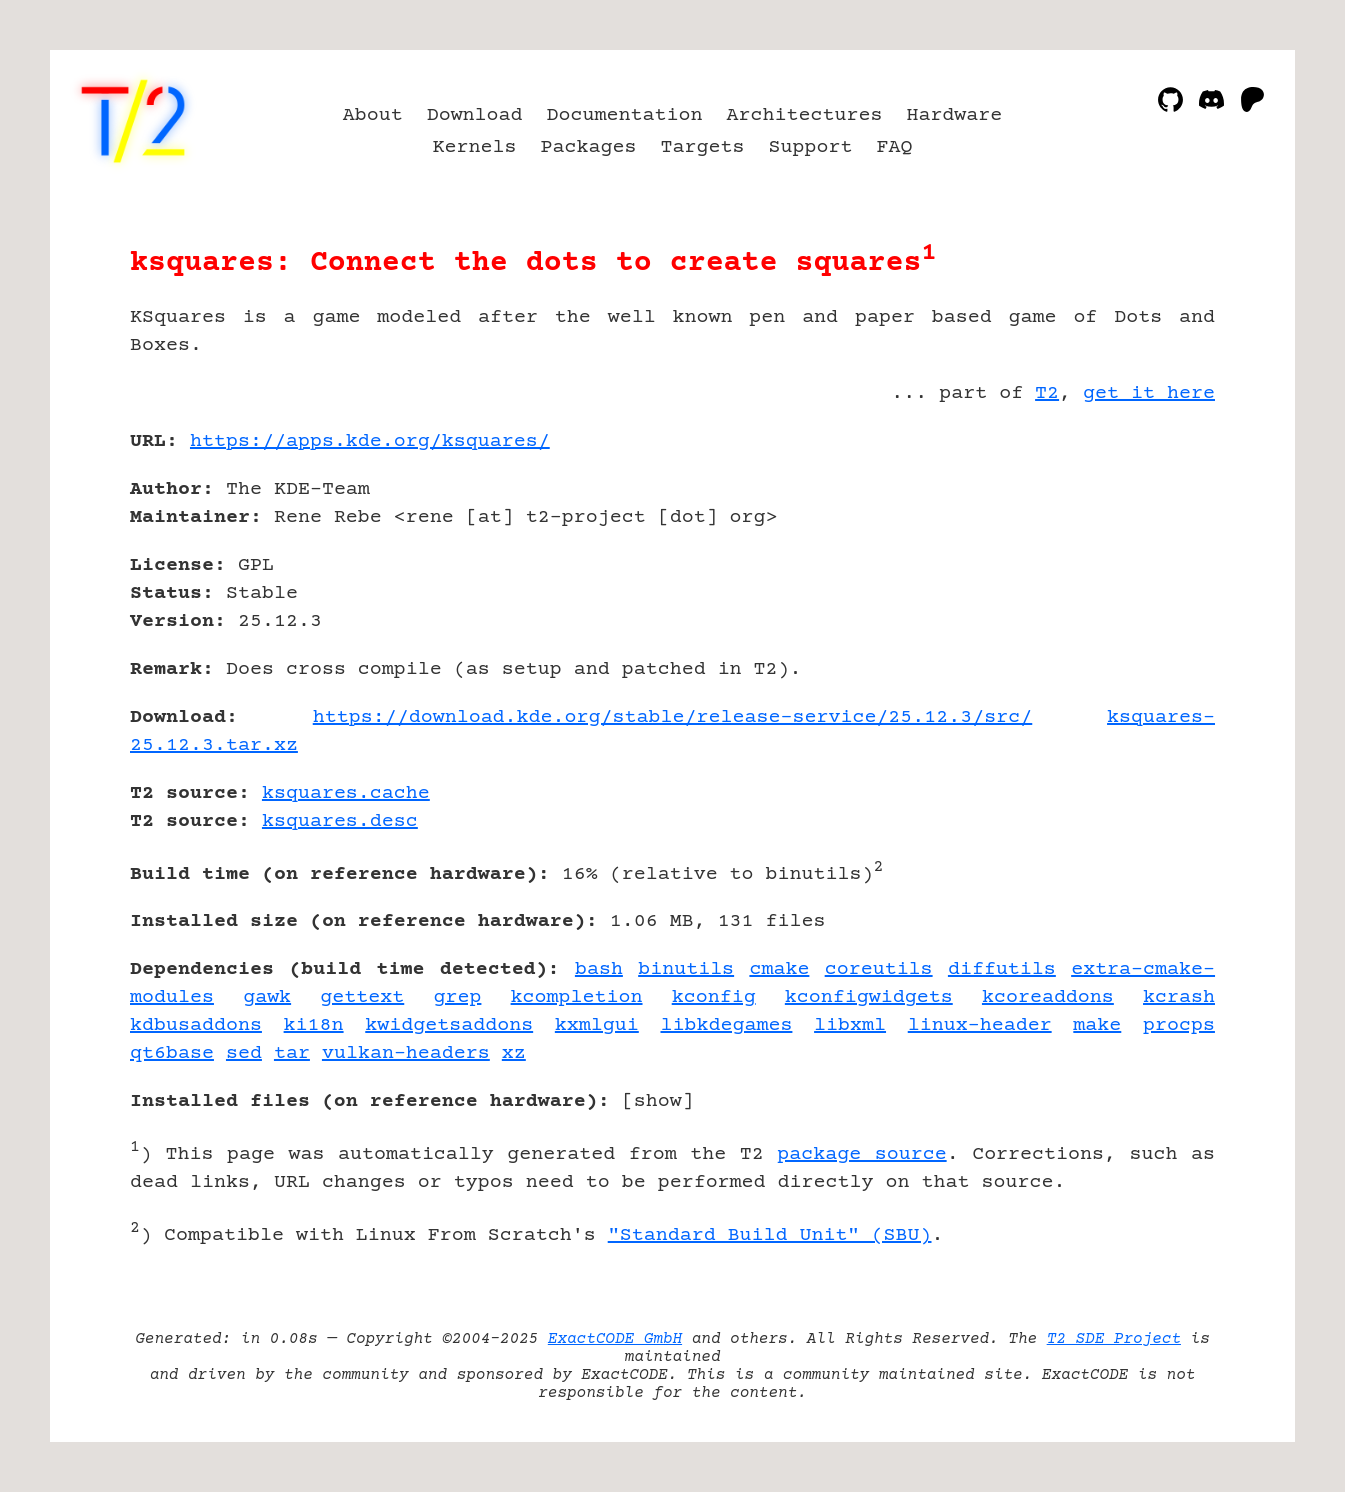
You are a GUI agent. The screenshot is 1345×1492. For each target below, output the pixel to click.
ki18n (314, 1025)
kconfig (714, 997)
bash (599, 969)
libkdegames (726, 1025)
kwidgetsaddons (449, 1025)
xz (514, 1053)
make (1097, 1025)
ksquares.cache (346, 793)
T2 (1047, 393)
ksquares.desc (340, 821)
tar (292, 1053)
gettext (362, 997)
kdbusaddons (196, 1025)
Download (475, 115)
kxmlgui (597, 1025)
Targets (703, 147)
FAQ (894, 147)
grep (457, 997)
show (658, 1101)
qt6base (172, 1053)
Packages (589, 147)
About (373, 115)
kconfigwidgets (869, 997)
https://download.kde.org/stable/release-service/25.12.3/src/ (673, 717)
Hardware (954, 115)
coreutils (879, 969)
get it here (1149, 393)
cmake (779, 969)
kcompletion (577, 997)
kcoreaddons (1048, 997)
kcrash (1179, 997)
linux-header (980, 1025)
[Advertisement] (1155, 558)
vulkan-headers (406, 1053)
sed (244, 1053)
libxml (850, 1025)
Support (810, 147)
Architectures (804, 115)
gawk (267, 997)
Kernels (475, 147)
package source (861, 1154)
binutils (686, 969)
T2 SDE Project (1114, 1339)
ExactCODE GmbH (615, 1339)
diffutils (1002, 969)
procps (1179, 1025)
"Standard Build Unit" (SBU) (770, 1235)
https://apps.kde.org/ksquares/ (370, 441)
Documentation (625, 115)
